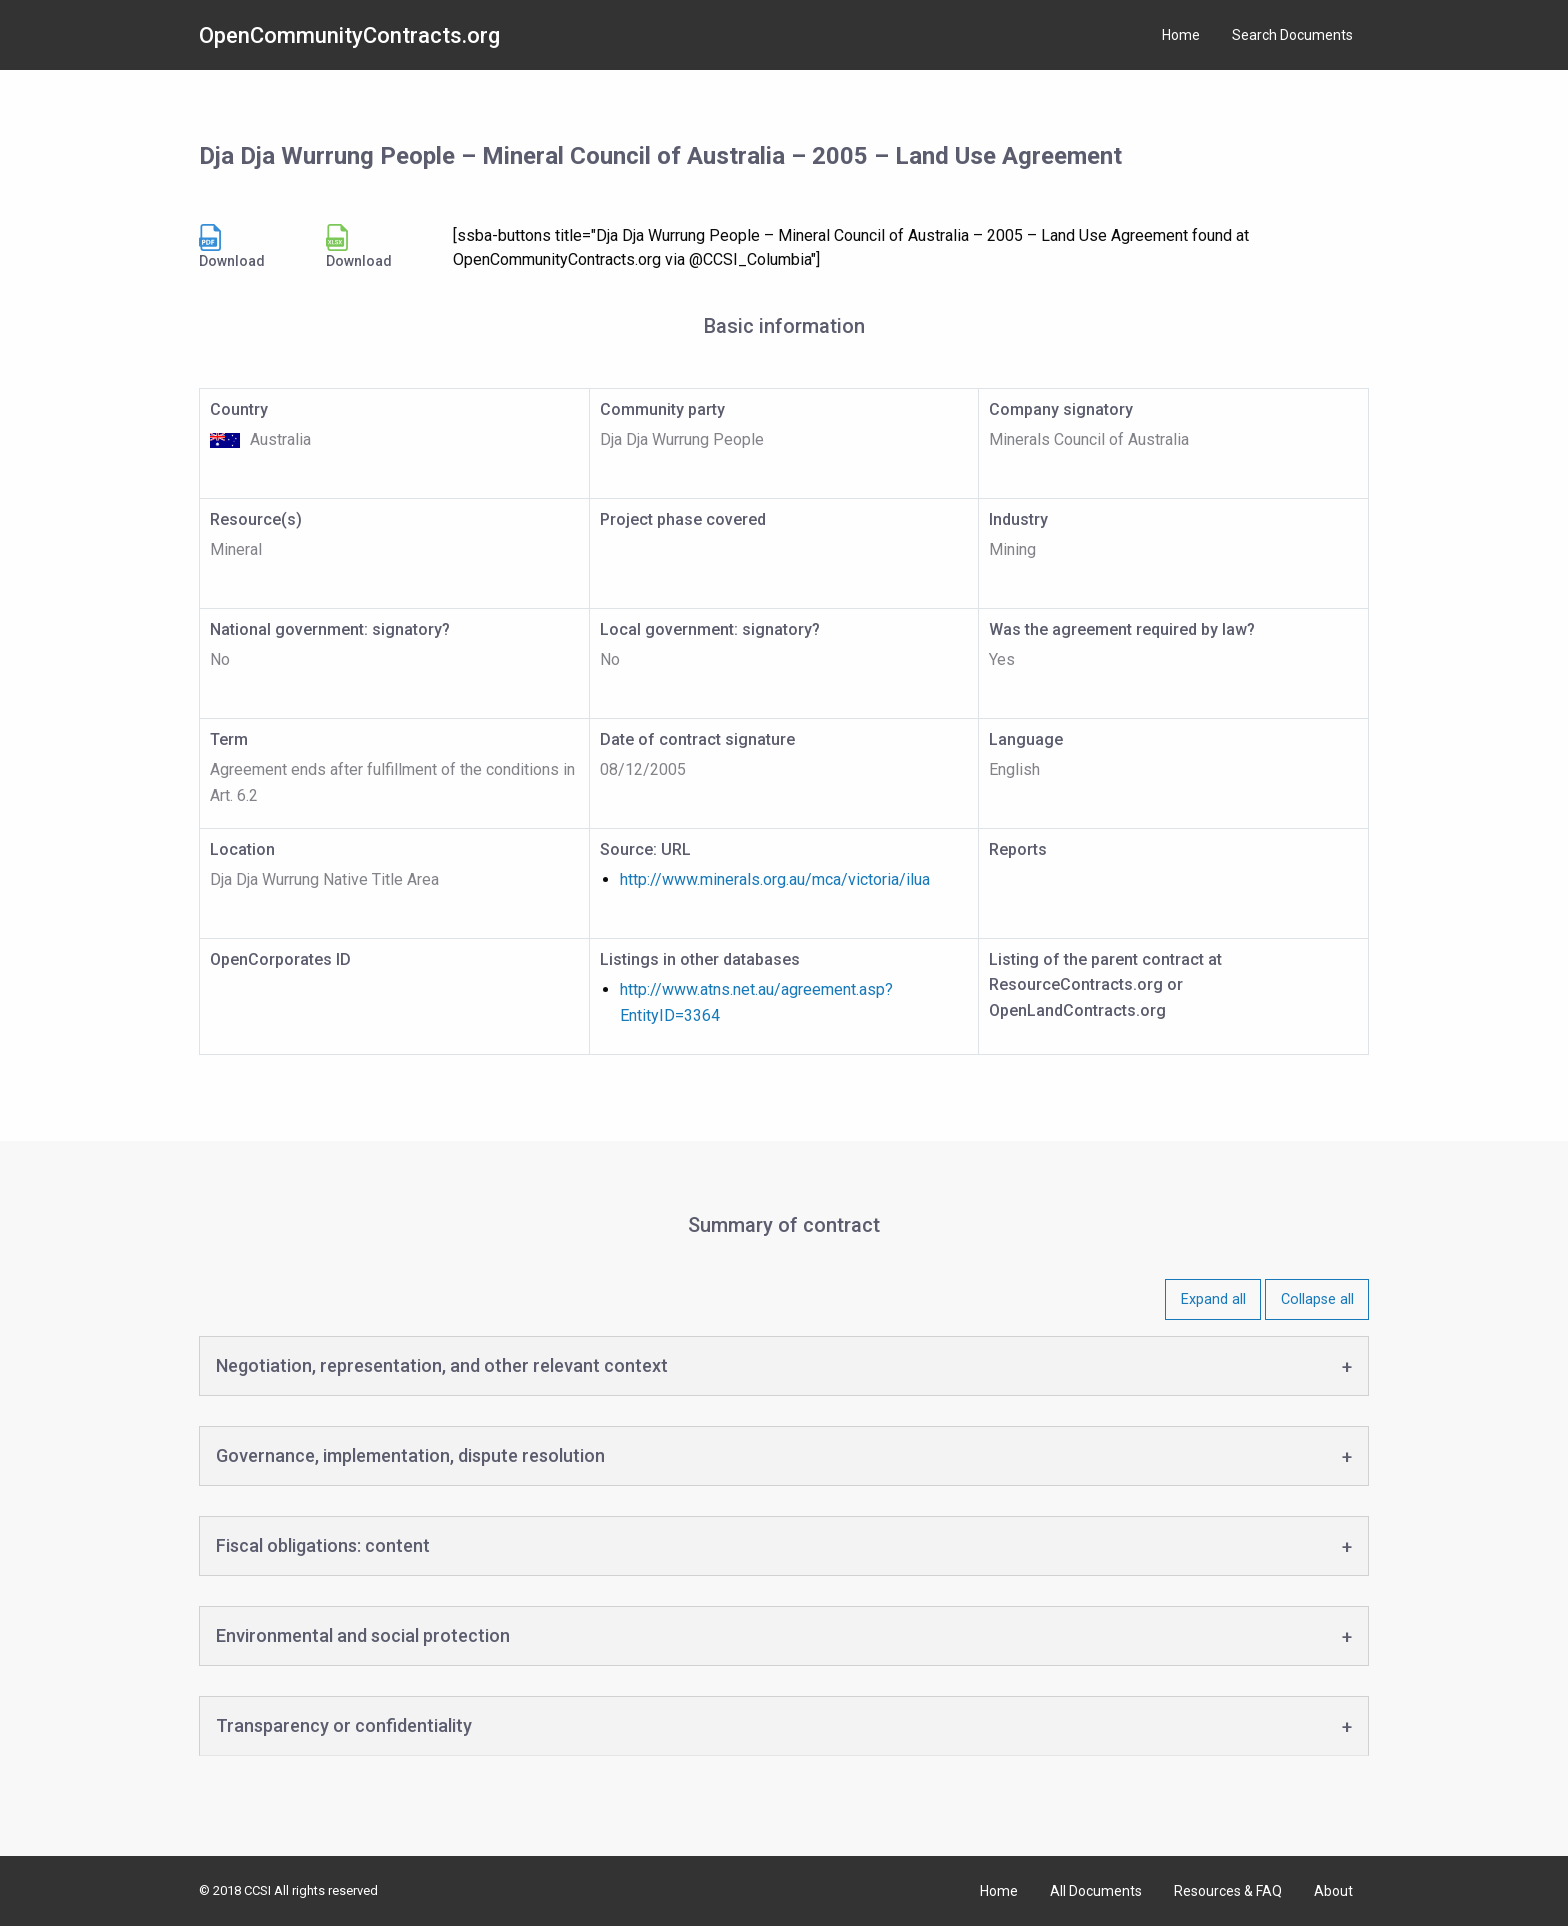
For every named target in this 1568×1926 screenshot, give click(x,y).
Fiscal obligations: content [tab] (323, 1545)
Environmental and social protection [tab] (363, 1635)
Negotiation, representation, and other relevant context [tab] (442, 1365)
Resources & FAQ (1228, 1891)
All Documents (1096, 1891)
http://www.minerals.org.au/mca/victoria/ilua (775, 879)
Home (1181, 35)
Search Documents (1292, 35)
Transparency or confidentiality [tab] (344, 1725)
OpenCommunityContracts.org (349, 35)
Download (232, 246)
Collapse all (1317, 1299)
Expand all (1213, 1299)
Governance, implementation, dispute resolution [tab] (410, 1455)
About (1333, 1891)
